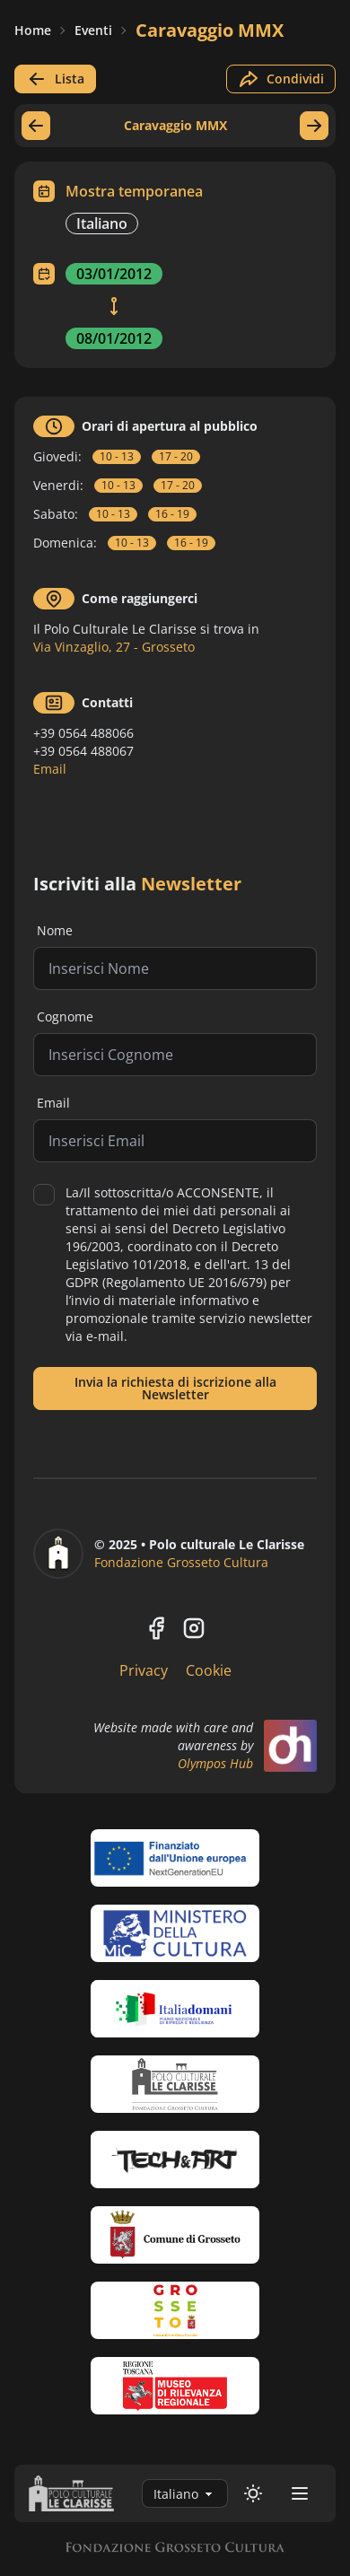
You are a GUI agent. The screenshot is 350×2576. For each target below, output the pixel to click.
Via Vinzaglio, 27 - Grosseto (114, 646)
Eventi (93, 30)
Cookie (209, 1670)
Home (32, 30)
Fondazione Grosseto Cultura (181, 1562)
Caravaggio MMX (210, 30)
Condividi (281, 79)
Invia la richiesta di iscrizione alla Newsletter (175, 1388)
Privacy (143, 1670)
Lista (55, 79)
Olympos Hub (215, 1763)
